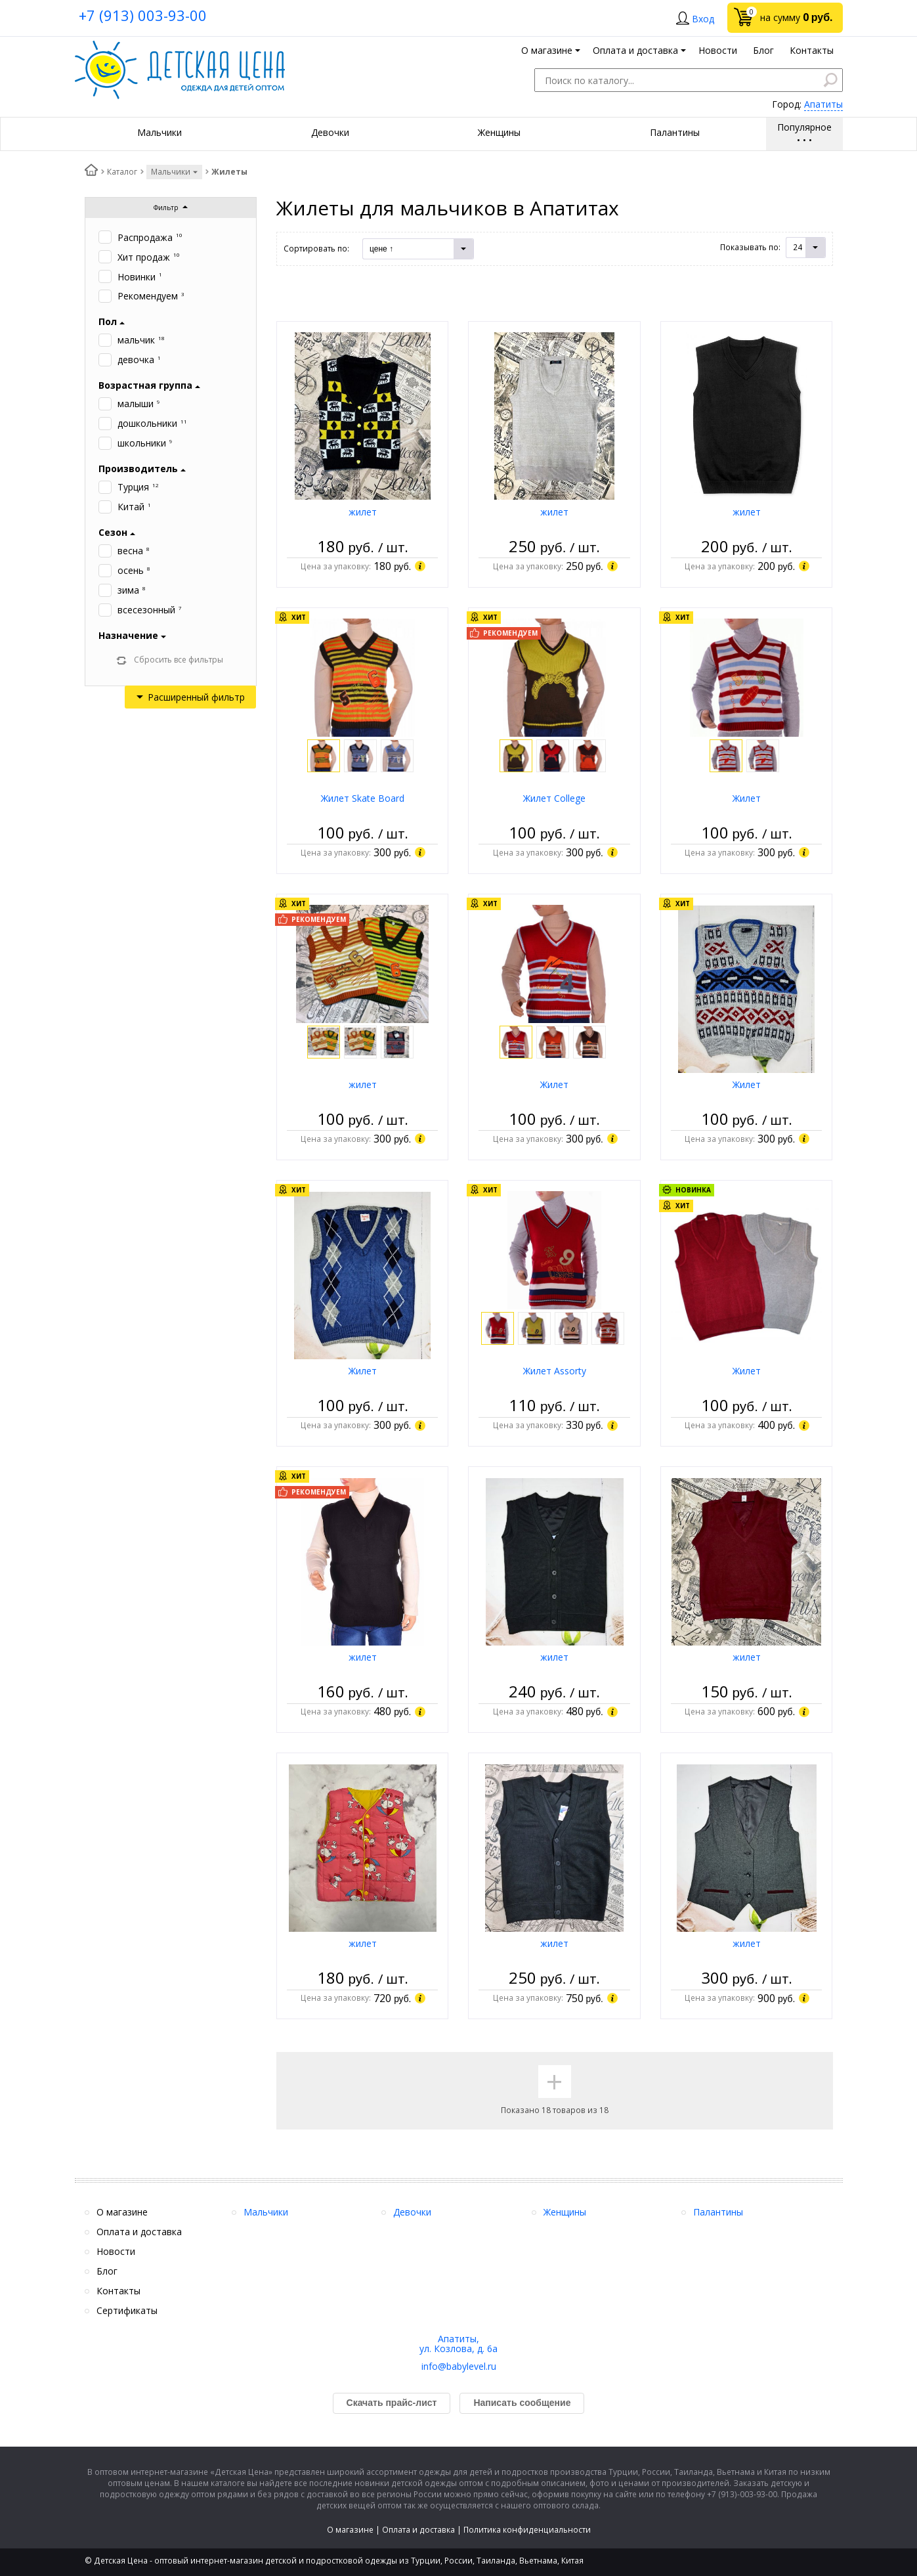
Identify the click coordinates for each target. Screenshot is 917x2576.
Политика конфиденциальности (527, 2529)
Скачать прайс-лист (392, 2402)
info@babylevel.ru (458, 2366)
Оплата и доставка (418, 2529)
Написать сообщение (521, 2402)
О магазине (350, 2529)
